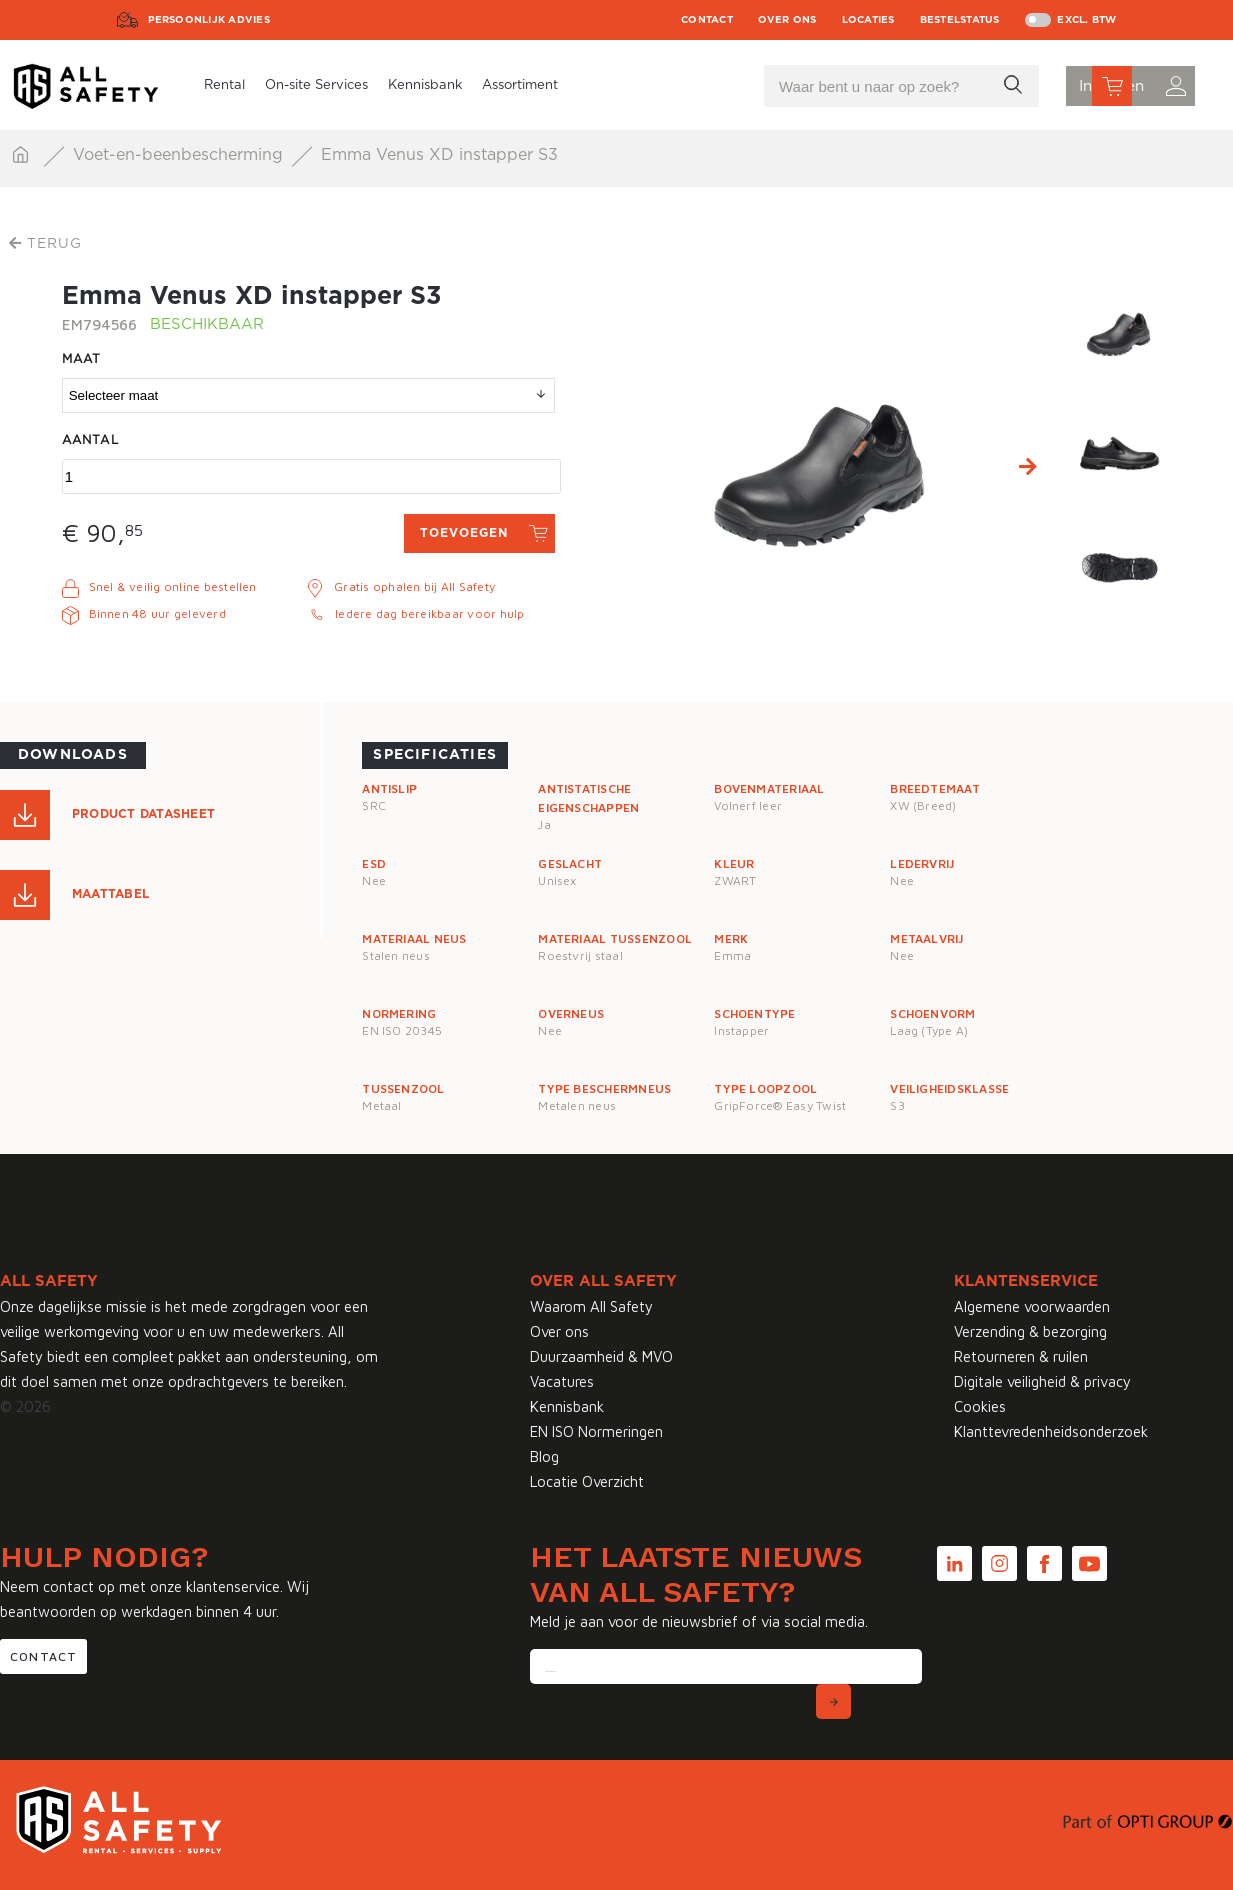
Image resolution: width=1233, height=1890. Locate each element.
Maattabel (110, 894)
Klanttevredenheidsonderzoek (1051, 1431)
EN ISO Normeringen (596, 1431)
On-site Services (316, 85)
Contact (707, 20)
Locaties (868, 20)
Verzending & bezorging (1030, 1331)
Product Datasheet (143, 814)
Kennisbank (425, 85)
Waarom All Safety (591, 1306)
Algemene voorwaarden (1032, 1306)
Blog (544, 1456)
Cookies (980, 1406)
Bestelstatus (960, 20)
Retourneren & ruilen (1021, 1356)
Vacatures (562, 1381)
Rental (224, 85)
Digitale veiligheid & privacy (1042, 1381)
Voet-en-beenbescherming (180, 155)
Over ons (787, 20)
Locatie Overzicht (587, 1481)
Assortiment (520, 85)
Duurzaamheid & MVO (601, 1356)
